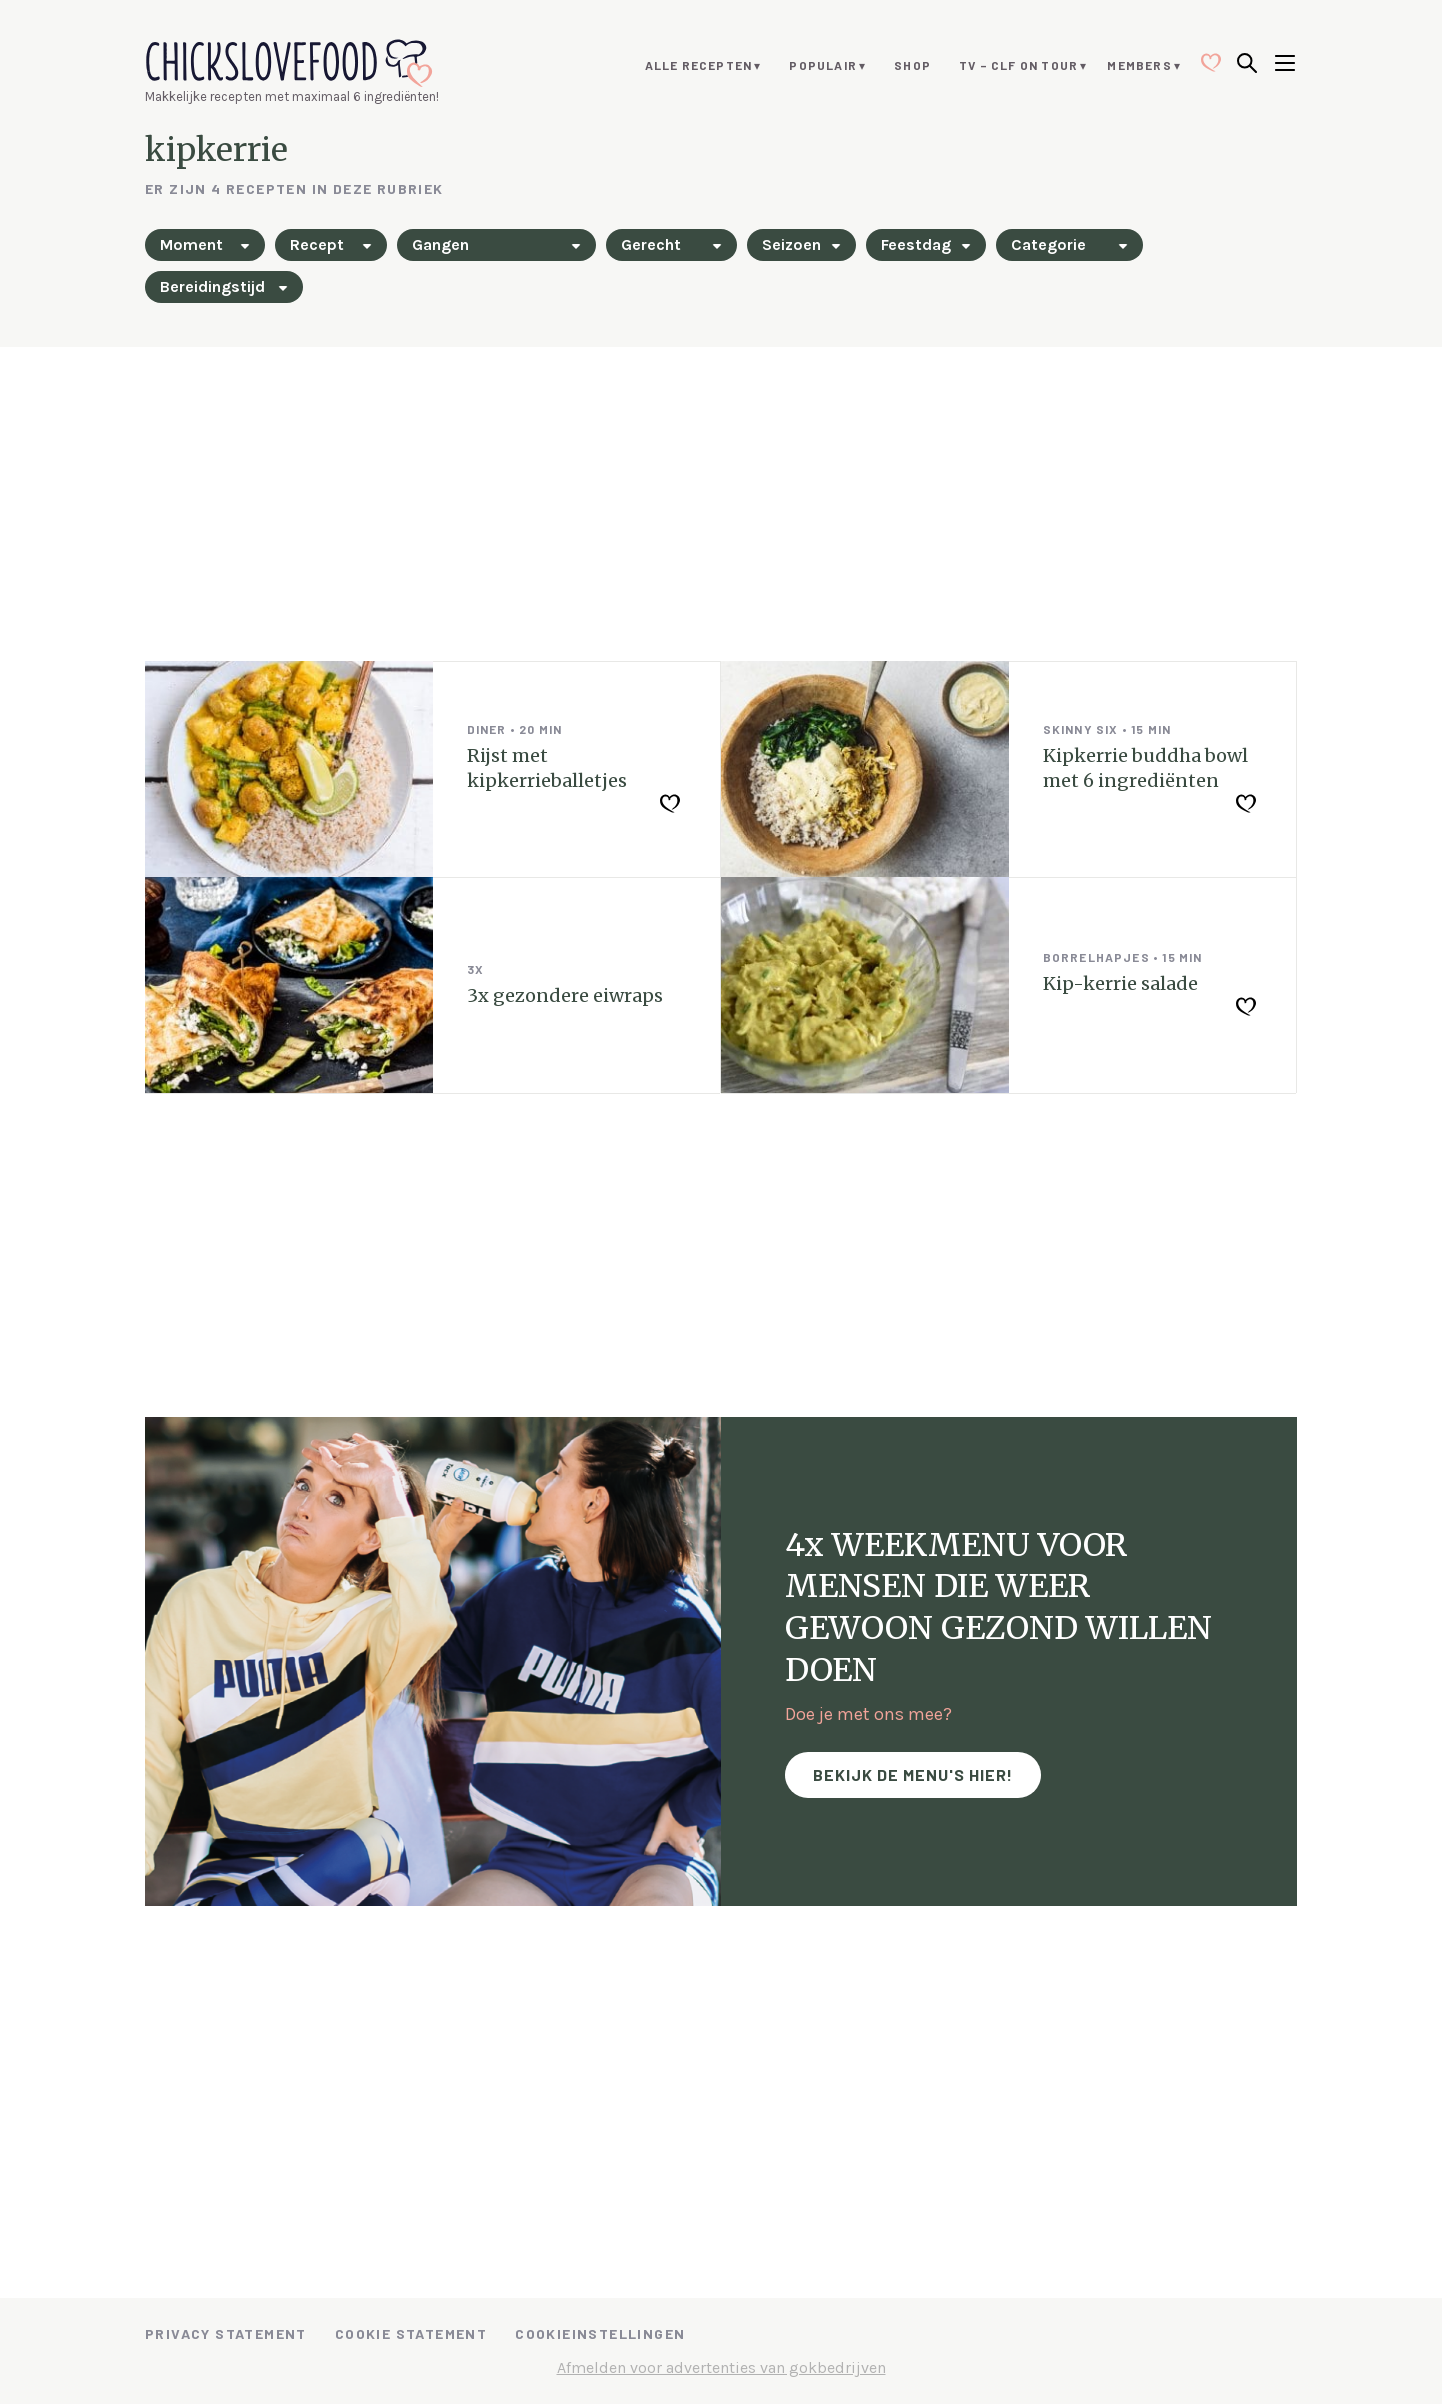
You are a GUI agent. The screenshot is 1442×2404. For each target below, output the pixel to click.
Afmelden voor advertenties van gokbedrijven (721, 2367)
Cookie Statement (411, 2333)
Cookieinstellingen (600, 2333)
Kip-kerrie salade (1120, 983)
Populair (823, 65)
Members (1139, 65)
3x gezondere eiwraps (565, 995)
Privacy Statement (226, 2333)
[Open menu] (1285, 65)
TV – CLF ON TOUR (1018, 65)
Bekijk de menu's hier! (913, 1774)
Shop (912, 65)
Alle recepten (699, 65)
